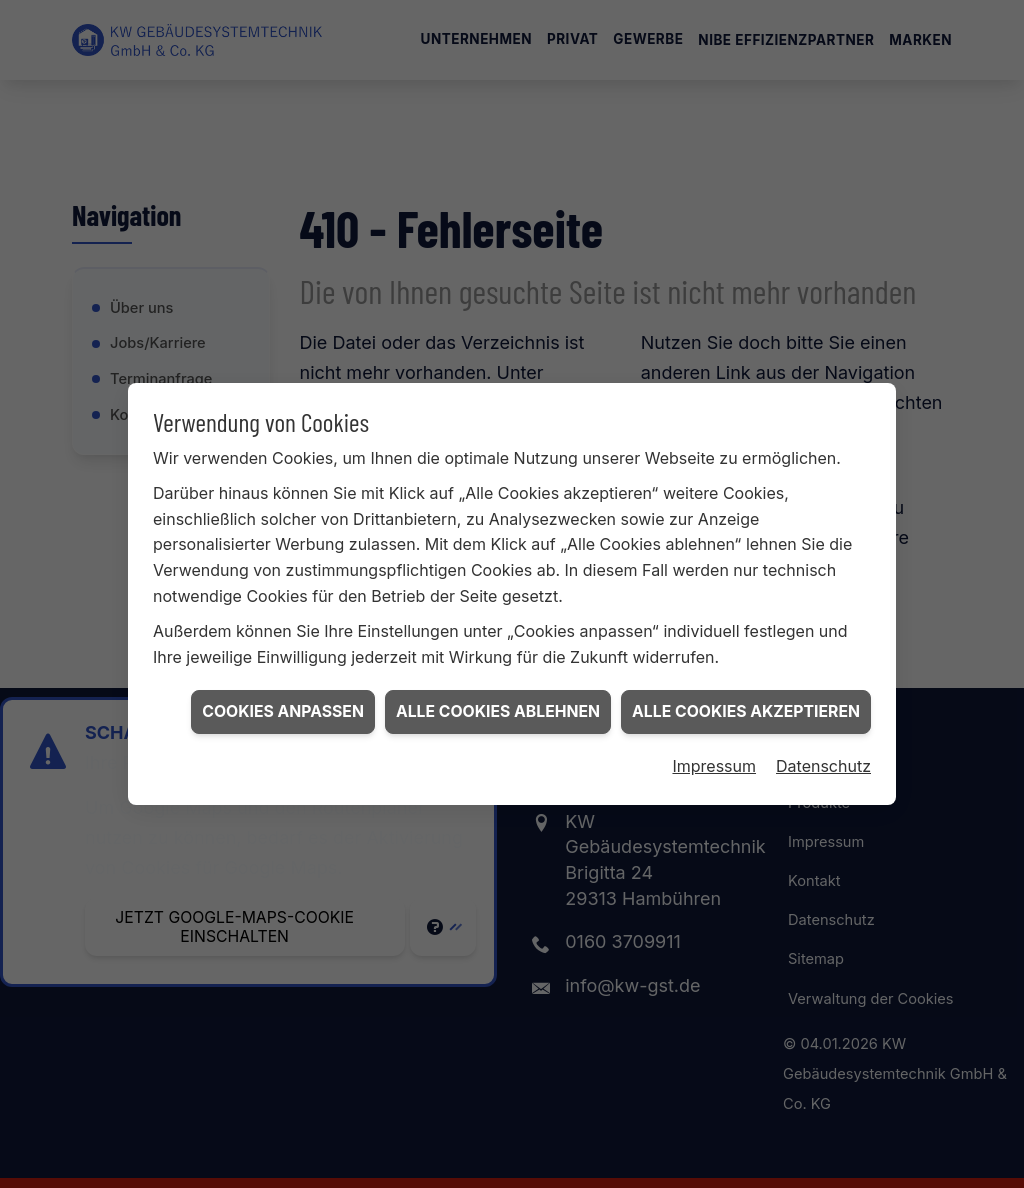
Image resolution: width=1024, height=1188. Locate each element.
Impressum (714, 758)
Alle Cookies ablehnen (498, 702)
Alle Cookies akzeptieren (746, 702)
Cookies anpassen (283, 702)
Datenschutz (823, 758)
